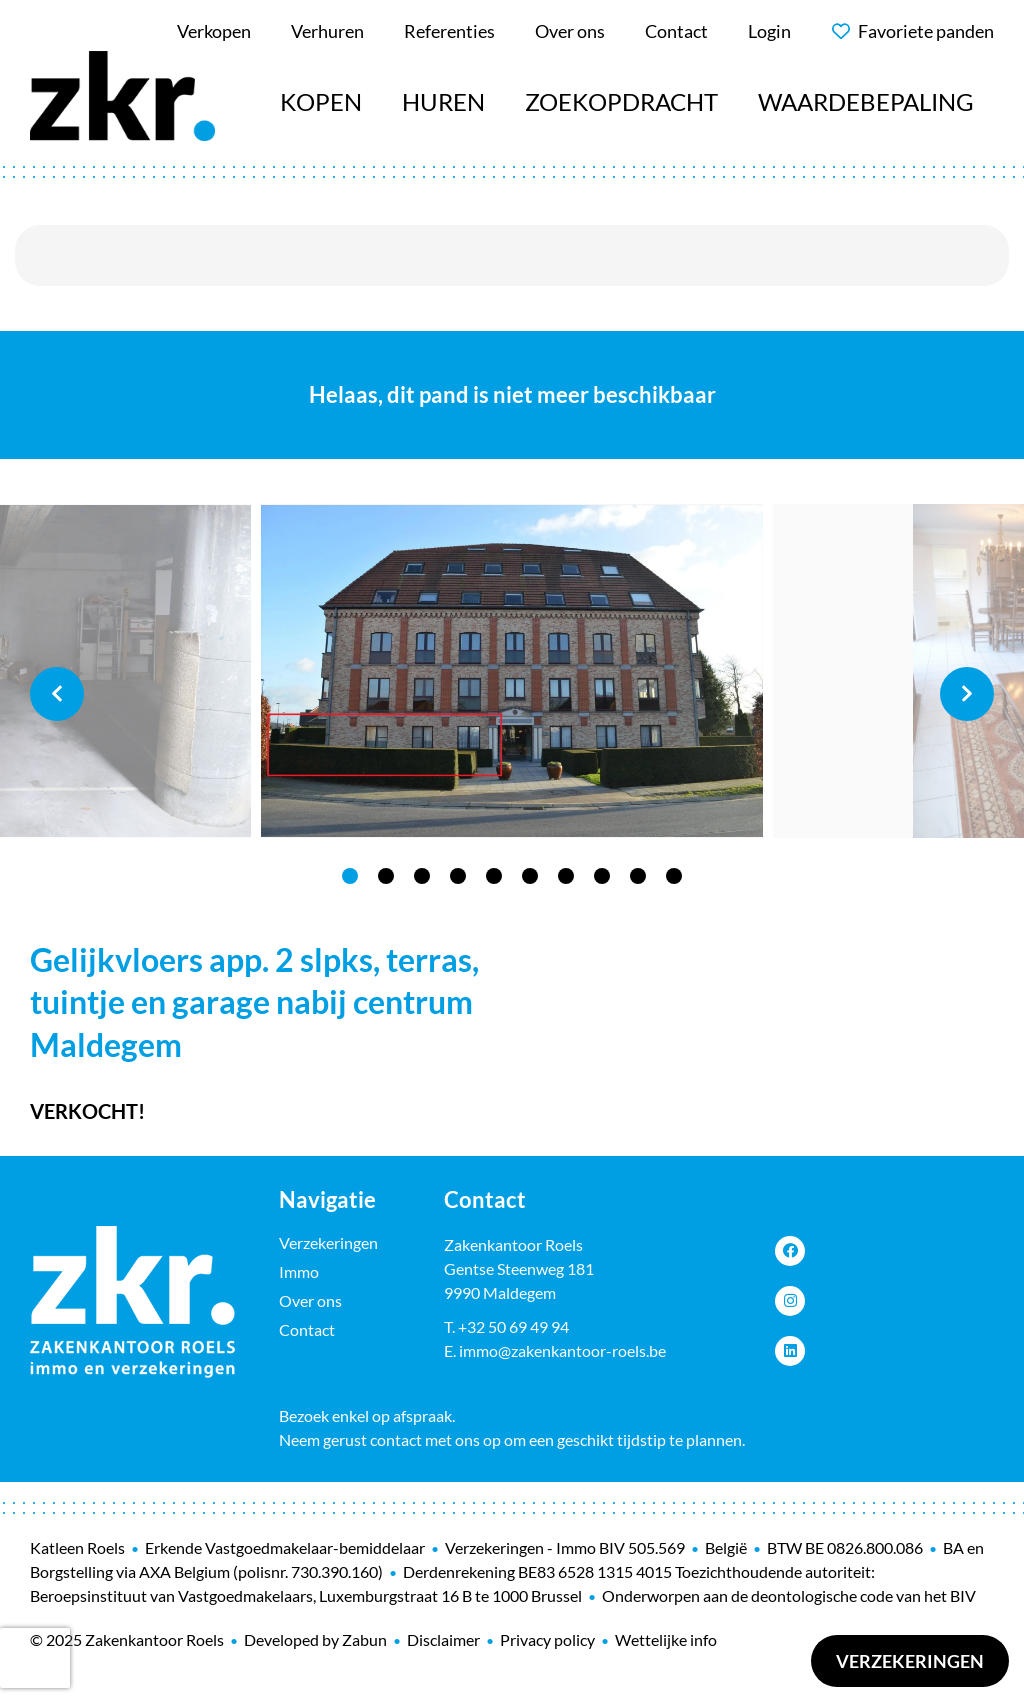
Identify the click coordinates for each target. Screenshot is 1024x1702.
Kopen (321, 101)
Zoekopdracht (621, 101)
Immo (299, 1271)
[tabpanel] (512, 671)
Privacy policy (547, 1639)
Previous (57, 694)
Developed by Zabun (315, 1639)
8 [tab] (602, 876)
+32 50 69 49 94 (513, 1326)
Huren (443, 101)
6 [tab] (530, 876)
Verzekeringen (910, 1661)
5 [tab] (494, 876)
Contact (307, 1329)
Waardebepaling (866, 101)
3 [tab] (422, 876)
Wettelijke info (666, 1639)
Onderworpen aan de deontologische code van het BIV (789, 1595)
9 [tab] (638, 876)
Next (967, 694)
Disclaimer (443, 1639)
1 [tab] (350, 876)
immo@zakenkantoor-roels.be (562, 1350)
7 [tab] (566, 876)
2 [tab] (386, 876)
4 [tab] (458, 876)
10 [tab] (674, 876)
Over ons (310, 1300)
